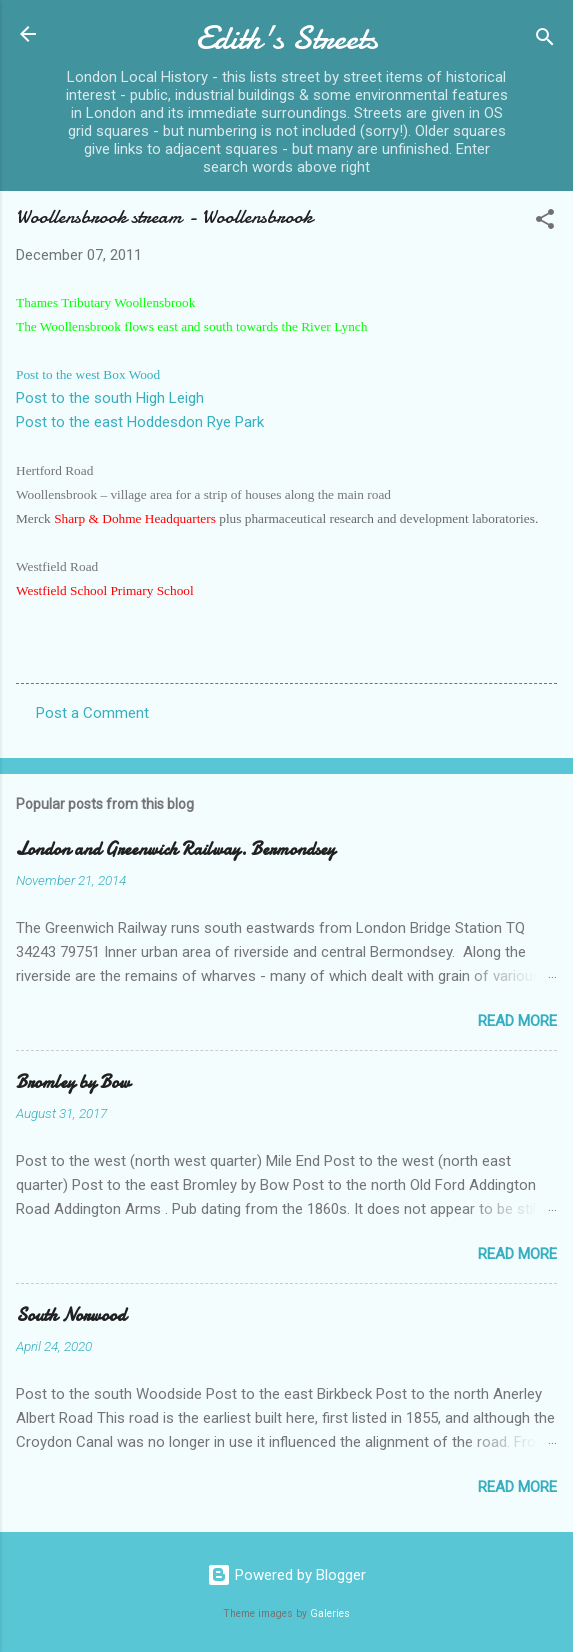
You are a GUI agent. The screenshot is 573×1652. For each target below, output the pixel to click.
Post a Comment (92, 713)
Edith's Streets (287, 38)
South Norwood (71, 1315)
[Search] (545, 40)
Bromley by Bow (73, 1082)
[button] (545, 222)
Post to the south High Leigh (110, 398)
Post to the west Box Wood (88, 374)
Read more (517, 1021)
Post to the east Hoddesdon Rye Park (140, 422)
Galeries (330, 1613)
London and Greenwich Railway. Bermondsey (175, 849)
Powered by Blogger (286, 1575)
